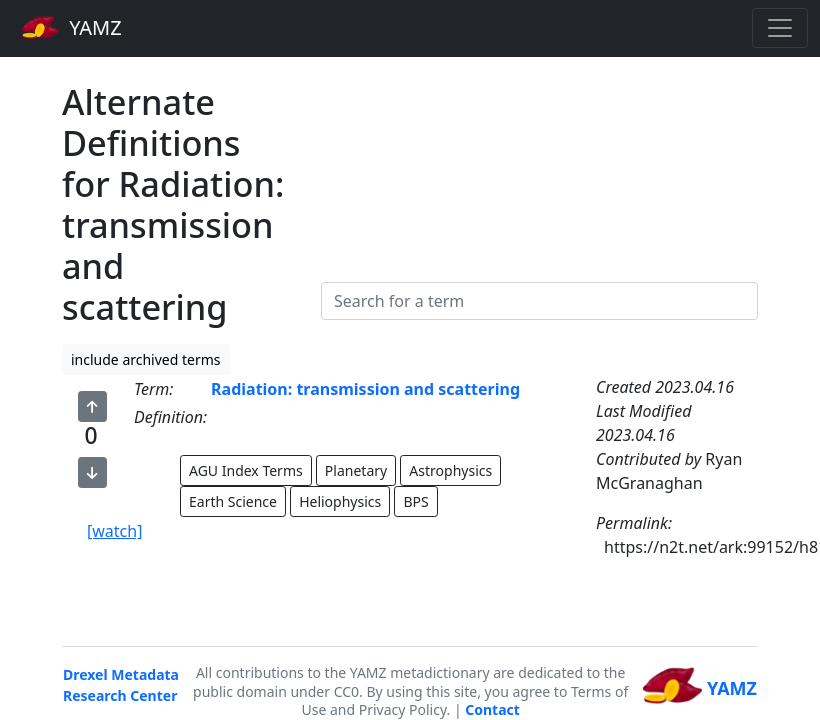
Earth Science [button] (233, 501)
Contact (492, 709)
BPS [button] (415, 501)
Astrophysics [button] (450, 470)
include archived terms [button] (146, 359)
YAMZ (71, 27)
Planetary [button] (356, 470)
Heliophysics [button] (340, 501)
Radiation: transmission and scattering (365, 389)
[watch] (114, 531)
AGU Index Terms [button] (246, 470)
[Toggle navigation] (780, 28)
